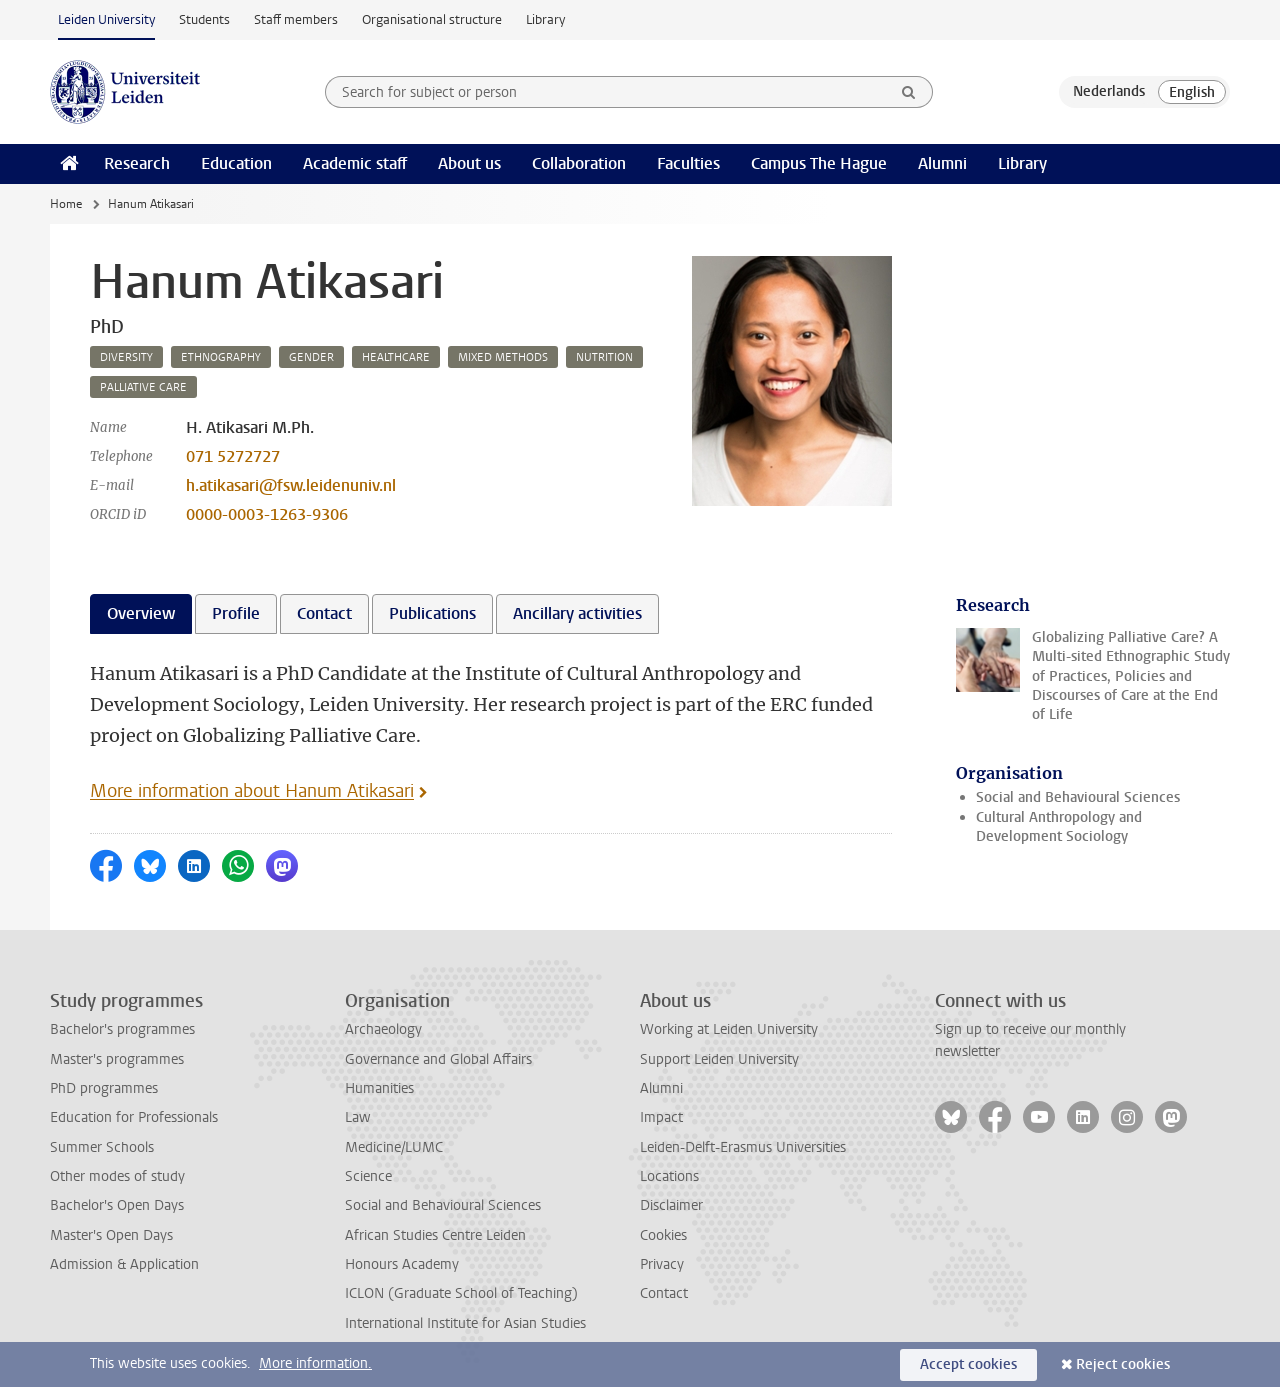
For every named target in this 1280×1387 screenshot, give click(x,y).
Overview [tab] (141, 613)
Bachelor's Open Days (117, 1205)
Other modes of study (117, 1176)
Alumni (942, 163)
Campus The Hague (819, 163)
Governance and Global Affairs (438, 1059)
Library (545, 19)
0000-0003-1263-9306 (267, 514)
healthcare (396, 357)
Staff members (296, 19)
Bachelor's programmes (122, 1029)
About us (469, 163)
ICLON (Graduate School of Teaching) (461, 1293)
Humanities (379, 1088)
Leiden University (106, 19)
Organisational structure (432, 19)
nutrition (604, 357)
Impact (661, 1117)
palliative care (143, 387)
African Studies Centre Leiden (435, 1235)
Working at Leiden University (729, 1029)
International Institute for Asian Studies (465, 1323)
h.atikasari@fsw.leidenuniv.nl (291, 485)
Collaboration (579, 163)
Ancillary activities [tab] (577, 613)
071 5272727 (233, 456)
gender (311, 357)
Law (358, 1117)
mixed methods (503, 357)
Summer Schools (102, 1147)
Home (66, 204)
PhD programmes (104, 1088)
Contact (664, 1293)
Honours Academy (402, 1264)
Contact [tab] (324, 613)
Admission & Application (124, 1264)
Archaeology (383, 1029)
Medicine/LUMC (394, 1147)
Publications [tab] (432, 613)
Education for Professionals (134, 1117)
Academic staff (355, 163)
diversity (126, 357)
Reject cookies (1123, 1364)
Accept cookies (968, 1364)
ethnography (221, 357)
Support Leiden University (719, 1059)
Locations (669, 1176)
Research (137, 163)
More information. (315, 1363)
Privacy (662, 1264)
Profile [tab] (236, 613)
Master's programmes (117, 1059)
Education (236, 163)
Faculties (688, 163)
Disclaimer (671, 1205)
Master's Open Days (111, 1235)
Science (368, 1176)
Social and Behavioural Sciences (1078, 797)
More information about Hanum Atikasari (252, 791)
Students (204, 19)
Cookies (663, 1235)
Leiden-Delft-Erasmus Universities (743, 1147)
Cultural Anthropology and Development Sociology (1059, 827)
